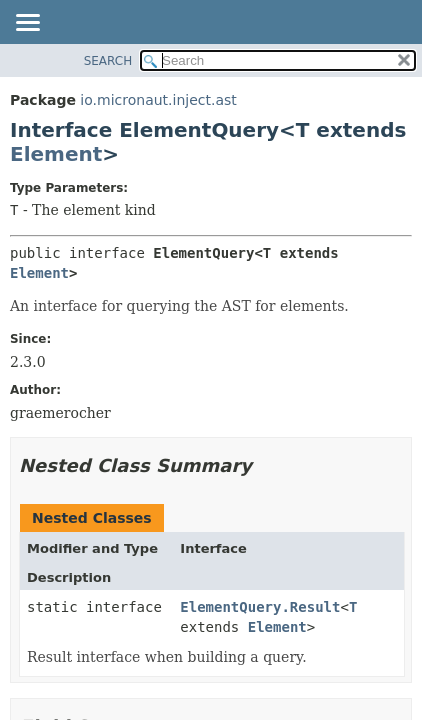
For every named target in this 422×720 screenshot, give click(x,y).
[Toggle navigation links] (27, 24)
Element (56, 154)
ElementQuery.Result (260, 607)
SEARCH (108, 61)
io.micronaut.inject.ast (158, 100)
